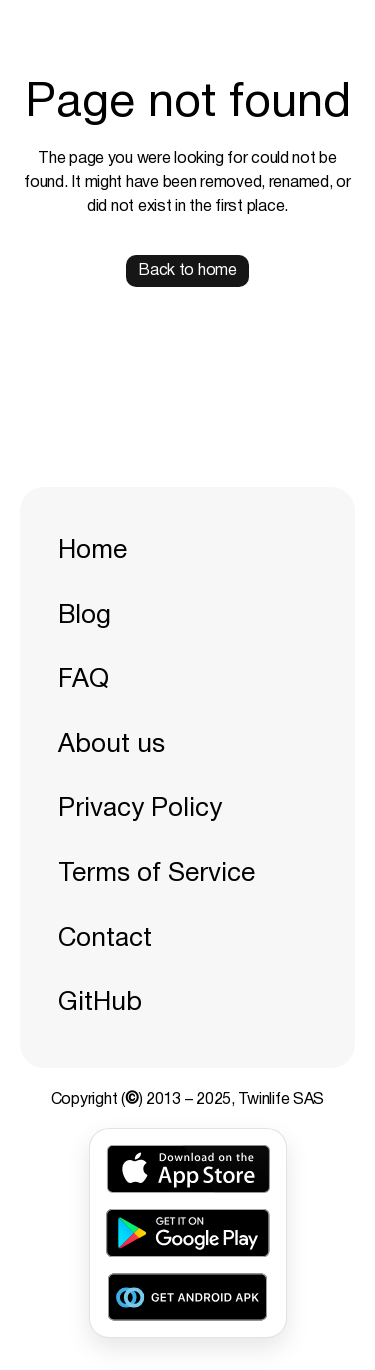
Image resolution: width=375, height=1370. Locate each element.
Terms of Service (156, 874)
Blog (84, 616)
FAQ (83, 680)
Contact (105, 939)
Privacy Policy (140, 809)
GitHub (100, 1003)
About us (111, 745)
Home (92, 551)
